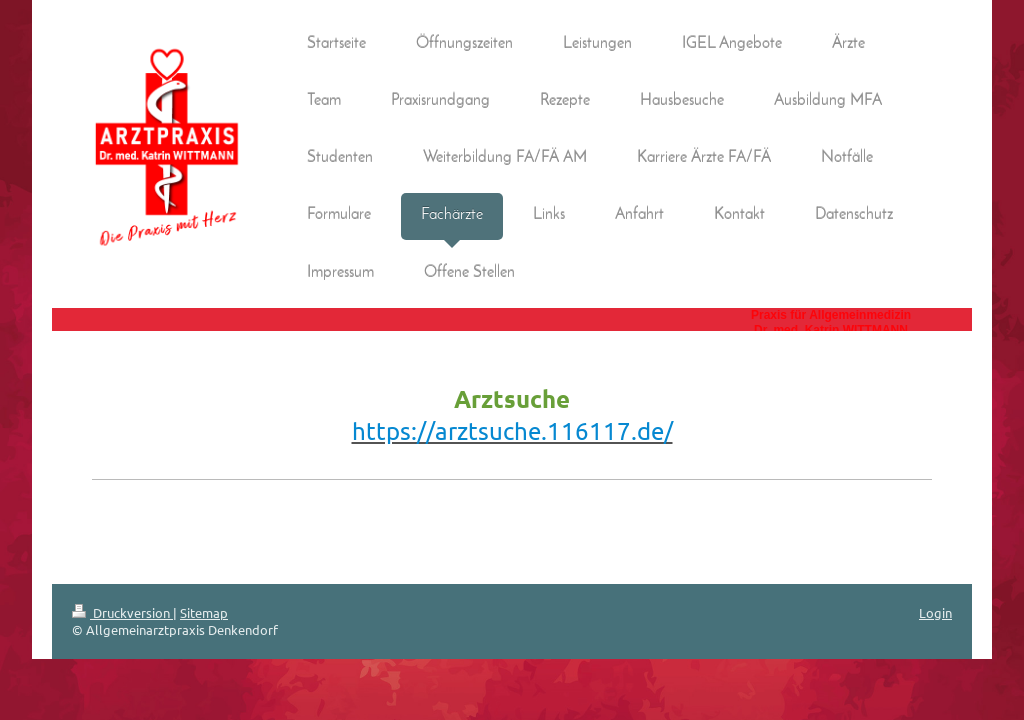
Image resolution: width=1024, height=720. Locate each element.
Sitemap (204, 612)
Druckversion (122, 612)
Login (935, 612)
